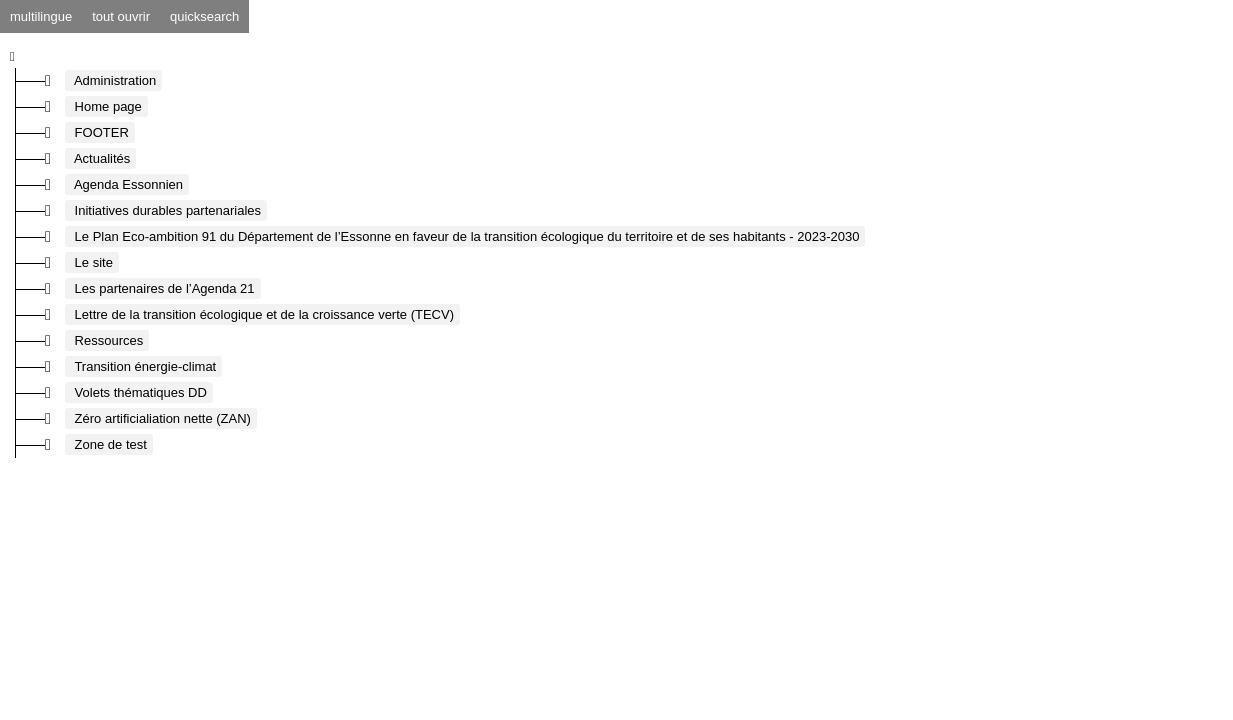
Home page (106, 106)
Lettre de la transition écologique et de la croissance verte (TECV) (262, 314)
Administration (113, 80)
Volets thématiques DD (139, 392)
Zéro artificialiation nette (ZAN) (161, 418)
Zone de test (109, 444)
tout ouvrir (121, 16)
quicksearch (204, 16)
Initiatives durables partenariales (166, 210)
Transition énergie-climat (143, 366)
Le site (92, 262)
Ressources (107, 340)
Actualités (100, 158)
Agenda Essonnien (127, 184)
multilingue (41, 16)
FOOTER (100, 132)
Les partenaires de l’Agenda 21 (163, 288)
